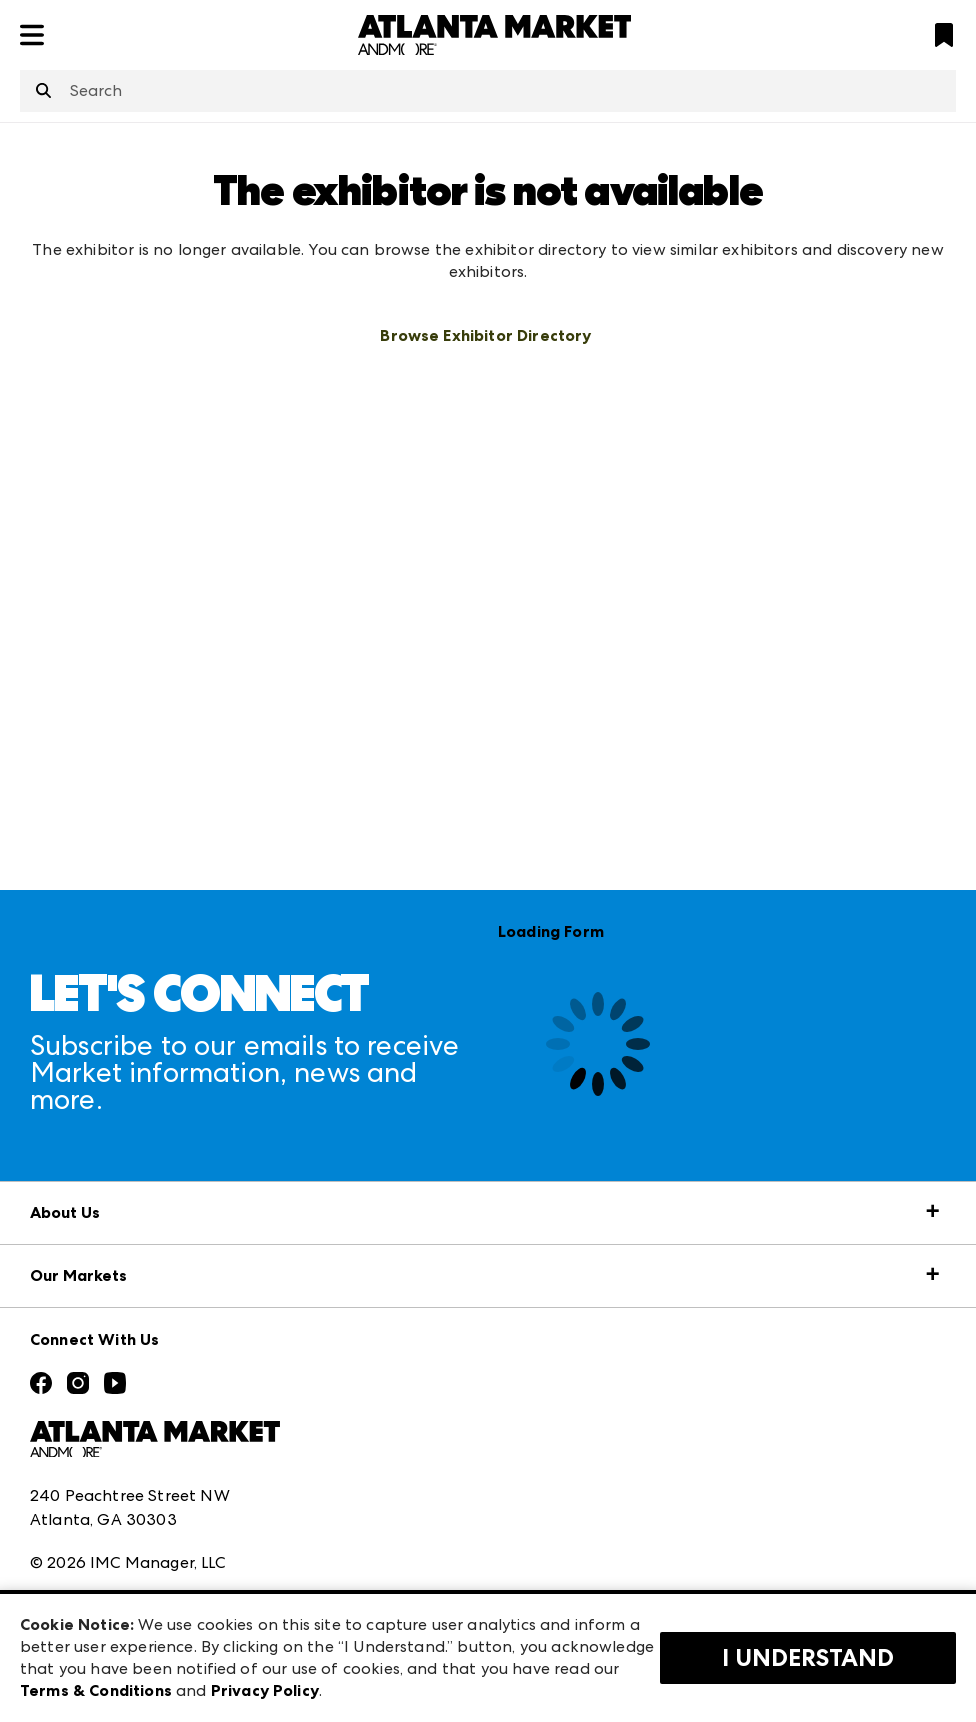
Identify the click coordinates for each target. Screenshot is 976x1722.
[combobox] (488, 91)
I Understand (808, 1658)
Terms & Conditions (96, 1690)
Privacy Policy (265, 1690)
